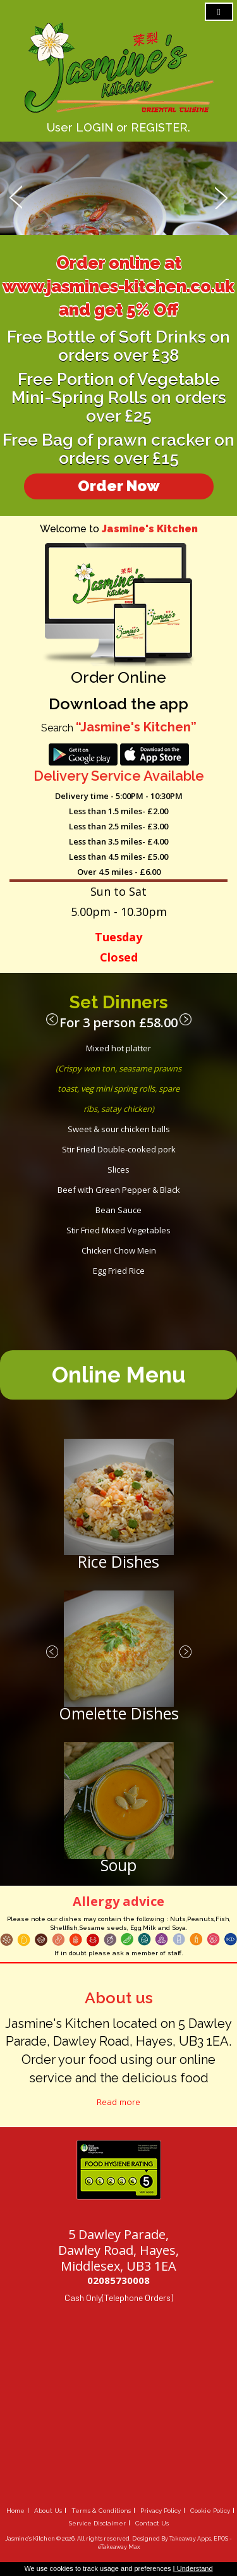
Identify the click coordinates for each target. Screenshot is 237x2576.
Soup (118, 1865)
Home (15, 2510)
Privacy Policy (160, 2510)
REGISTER (159, 127)
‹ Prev (52, 1020)
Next (221, 196)
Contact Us (152, 2523)
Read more (118, 2102)
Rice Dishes (118, 1561)
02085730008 (118, 2280)
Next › (185, 1020)
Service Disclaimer (97, 2523)
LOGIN (94, 127)
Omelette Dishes (119, 1713)
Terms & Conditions (101, 2510)
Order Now (119, 486)
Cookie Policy (210, 2510)
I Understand (193, 2568)
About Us (48, 2510)
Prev (15, 196)
